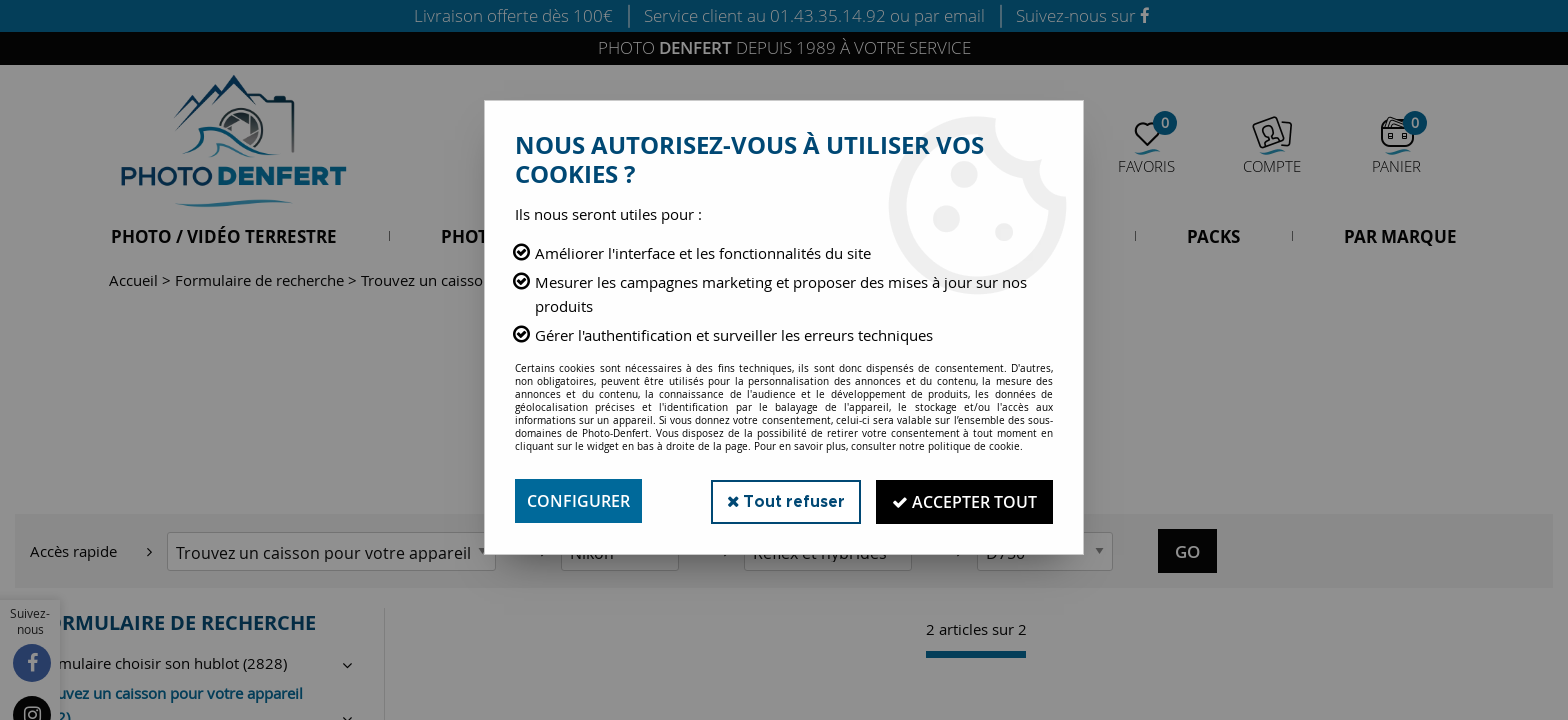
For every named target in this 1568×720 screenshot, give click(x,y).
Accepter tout (963, 501)
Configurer (578, 501)
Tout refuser (782, 500)
